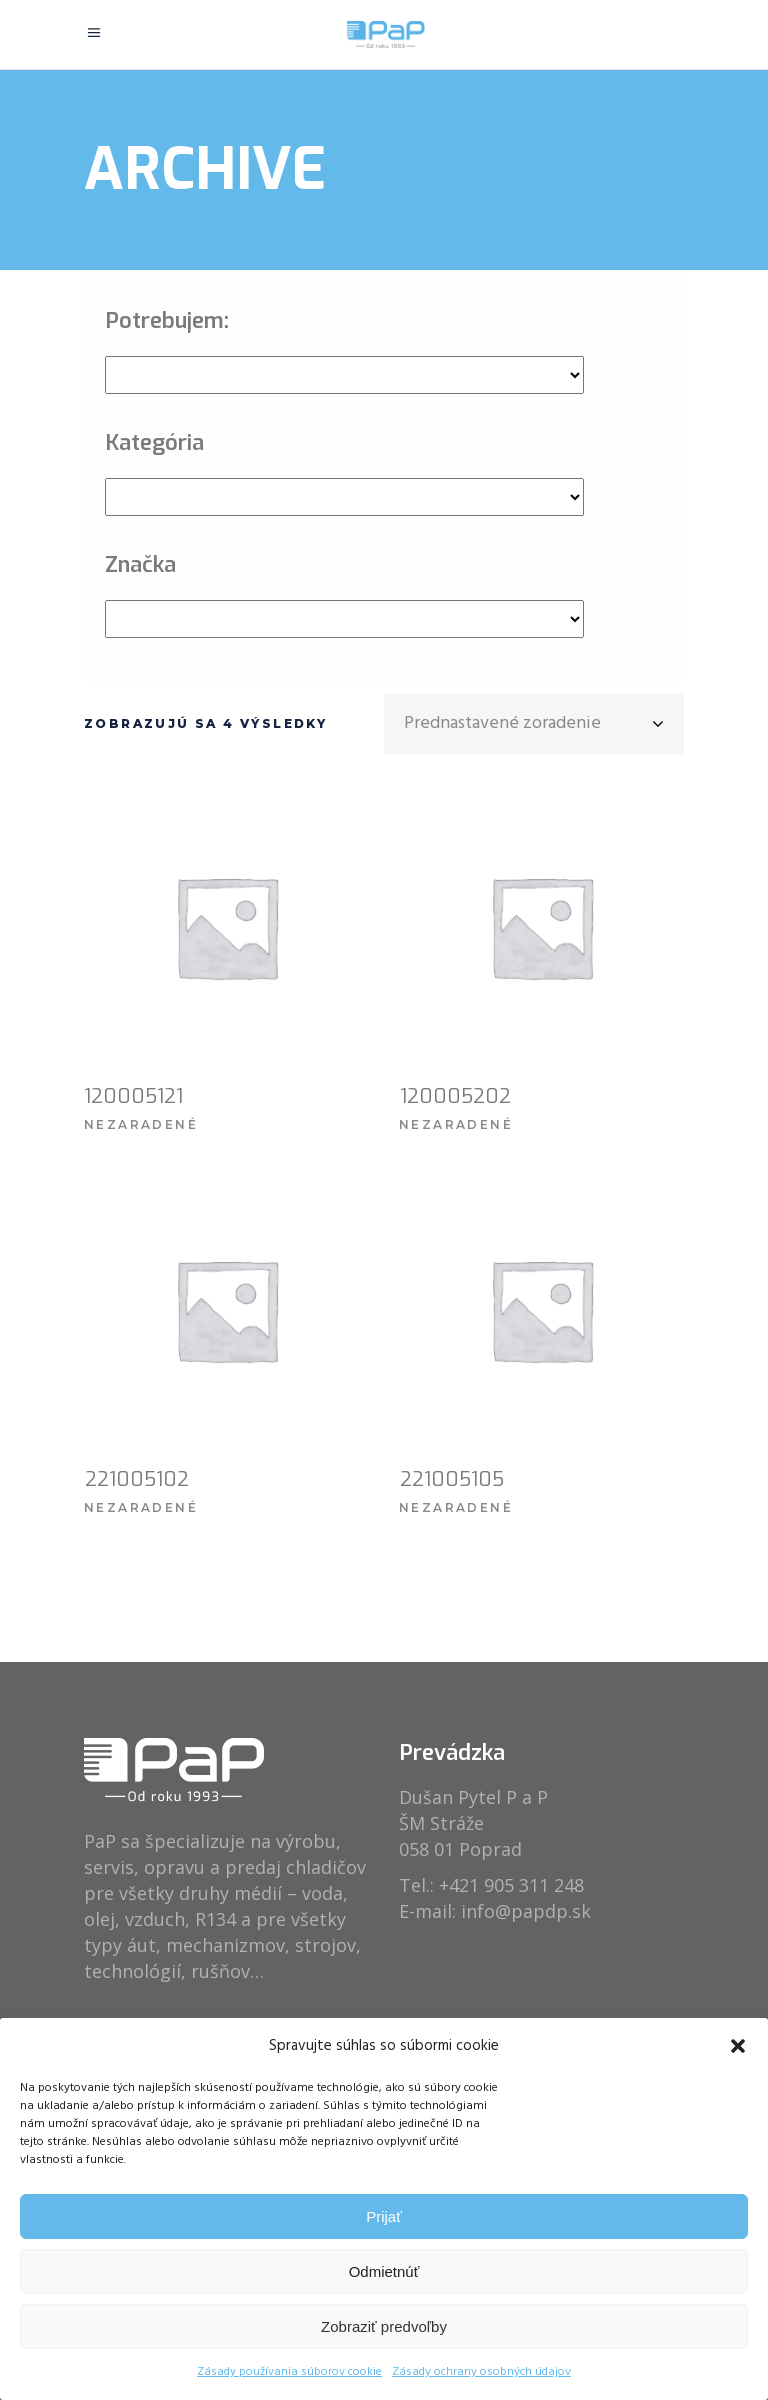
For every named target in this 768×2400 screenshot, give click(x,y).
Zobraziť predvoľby (384, 2326)
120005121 (133, 1096)
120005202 (455, 1096)
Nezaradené (141, 1124)
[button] (738, 2046)
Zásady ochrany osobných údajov (481, 2372)
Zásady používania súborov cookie (289, 2372)
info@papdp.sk (526, 1911)
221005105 (452, 1479)
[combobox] (534, 724)
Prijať (384, 2216)
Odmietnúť (384, 2271)
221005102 (137, 1479)
